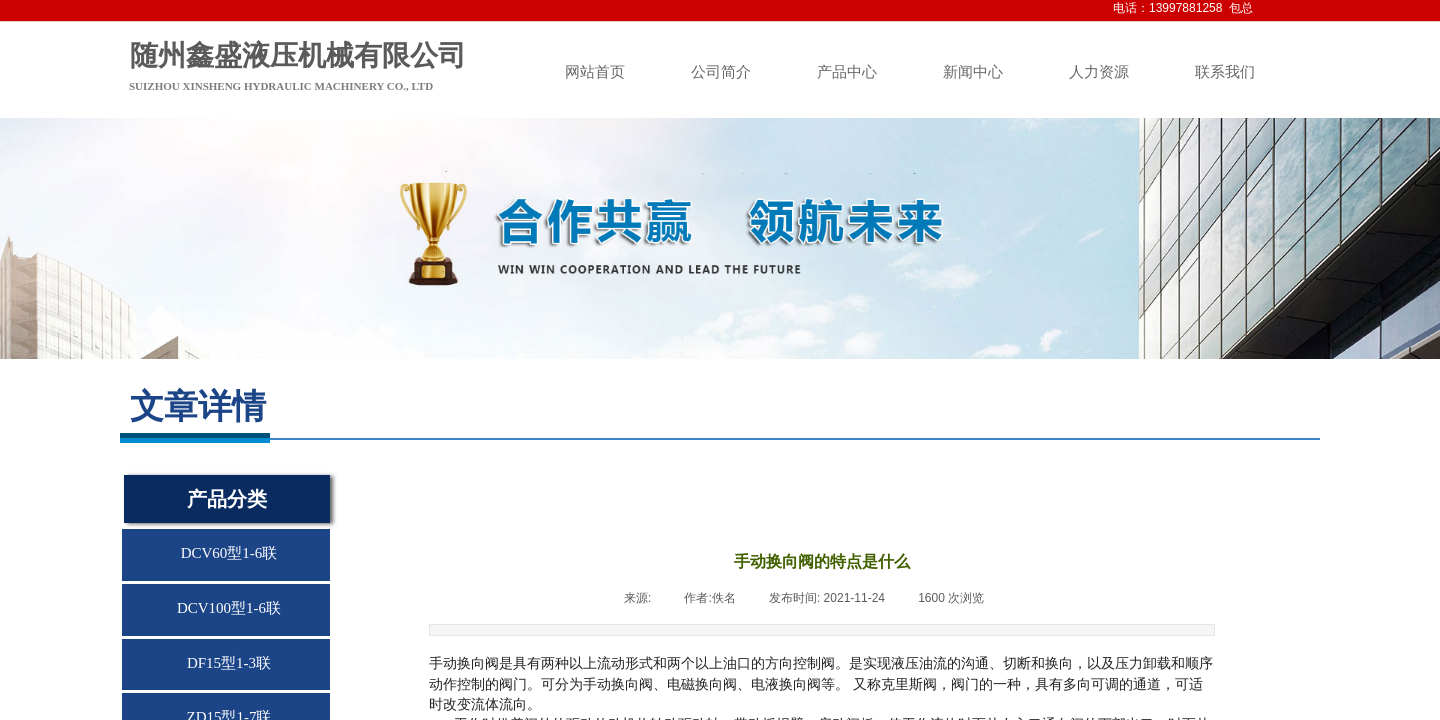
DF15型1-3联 (229, 663)
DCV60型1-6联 (229, 553)
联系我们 (1225, 72)
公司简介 (721, 72)
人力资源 (1099, 72)
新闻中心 (973, 72)
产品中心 (847, 72)
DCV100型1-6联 (229, 608)
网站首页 (595, 72)
